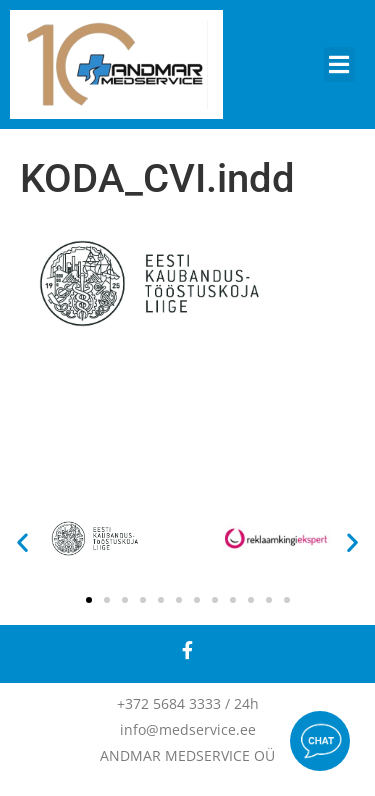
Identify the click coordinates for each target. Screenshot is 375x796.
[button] (340, 64)
